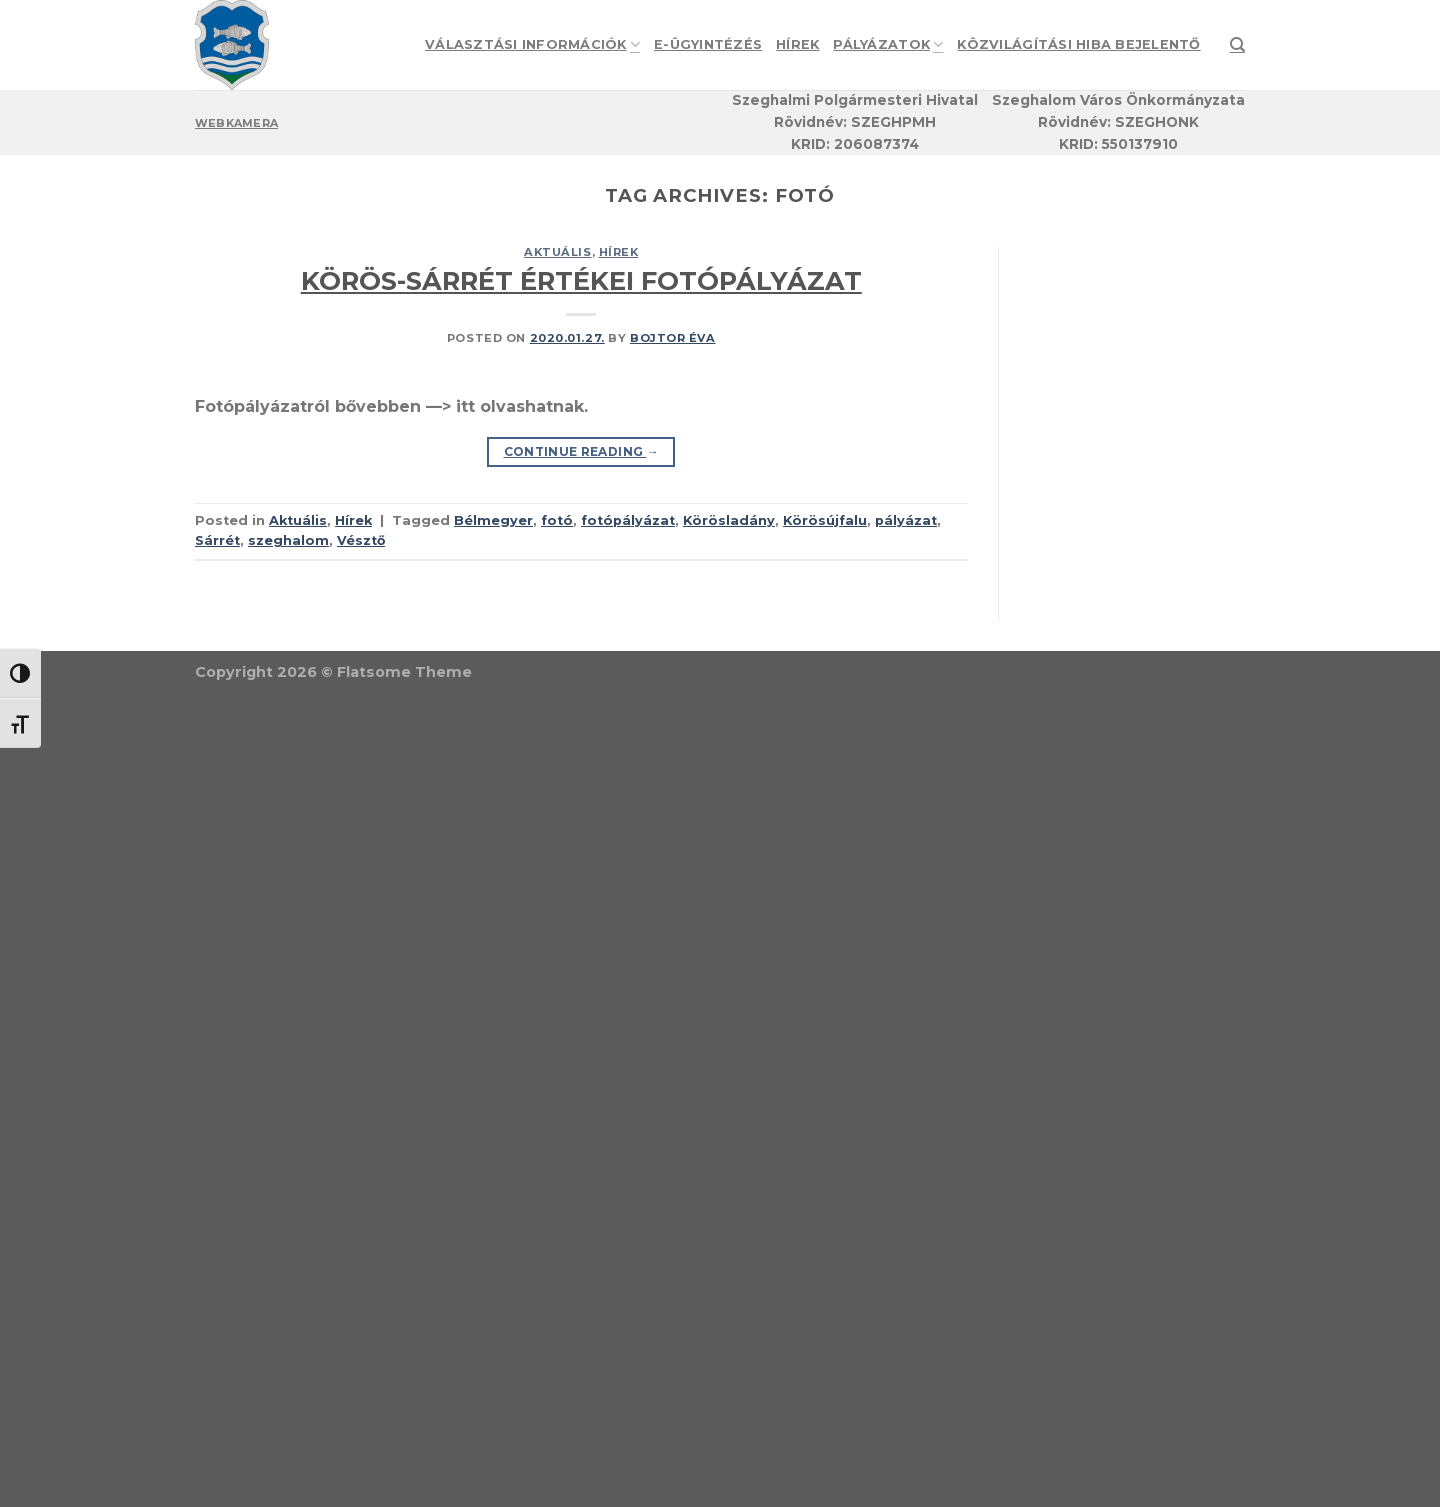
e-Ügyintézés (708, 44)
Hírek (797, 44)
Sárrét (217, 540)
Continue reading (582, 451)
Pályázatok (888, 44)
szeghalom (288, 540)
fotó (557, 520)
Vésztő (361, 540)
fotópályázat (628, 520)
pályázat (906, 520)
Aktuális (557, 252)
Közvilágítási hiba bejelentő (1078, 44)
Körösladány (729, 520)
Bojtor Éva (673, 338)
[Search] (1237, 45)
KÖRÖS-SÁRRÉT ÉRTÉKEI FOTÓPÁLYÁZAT (581, 280)
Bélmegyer (493, 520)
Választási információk (532, 44)
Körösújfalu (825, 520)
